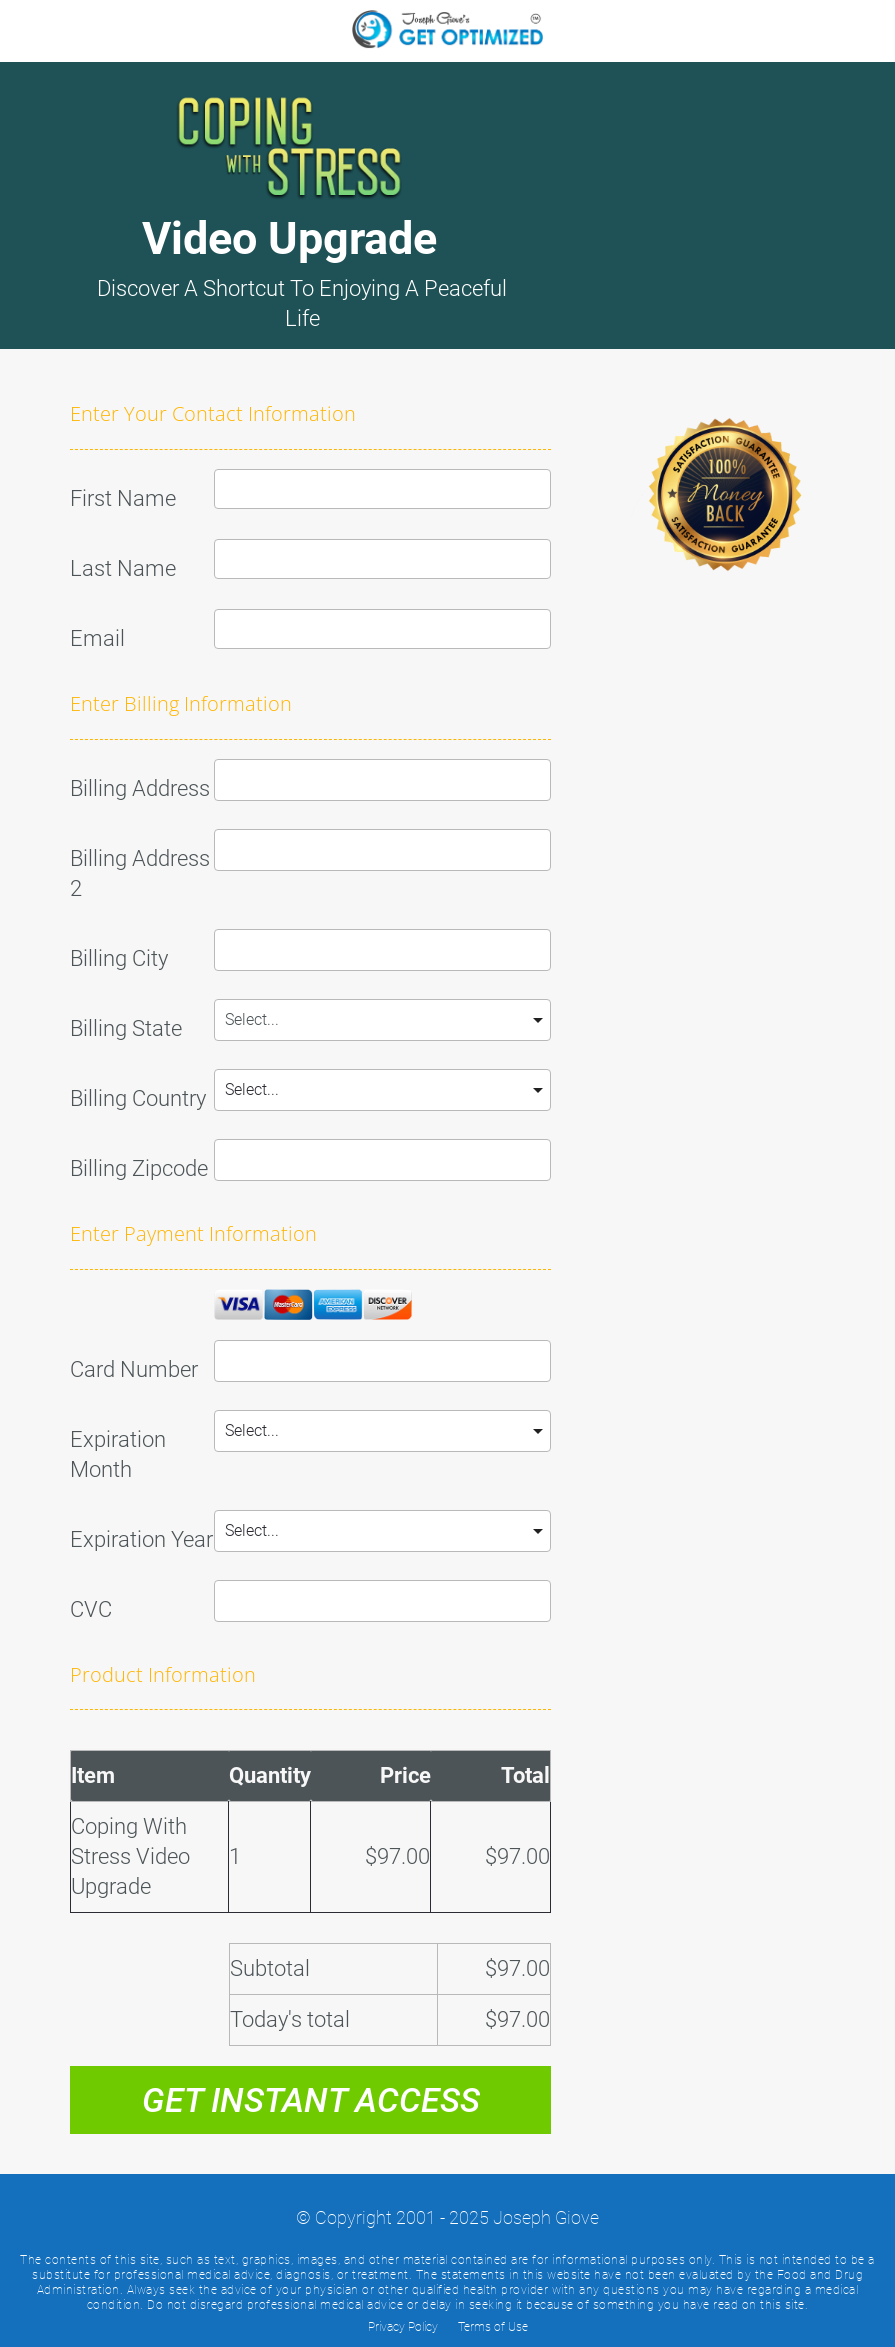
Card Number (134, 1369)
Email (97, 638)
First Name (123, 498)
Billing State (126, 1028)
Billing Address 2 (140, 873)
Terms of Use (493, 2327)
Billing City (119, 958)
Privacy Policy (403, 2327)
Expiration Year (141, 1539)
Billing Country (138, 1098)
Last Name (123, 568)
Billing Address (140, 788)
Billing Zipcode (139, 1168)
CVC (91, 1609)
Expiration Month (118, 1454)
